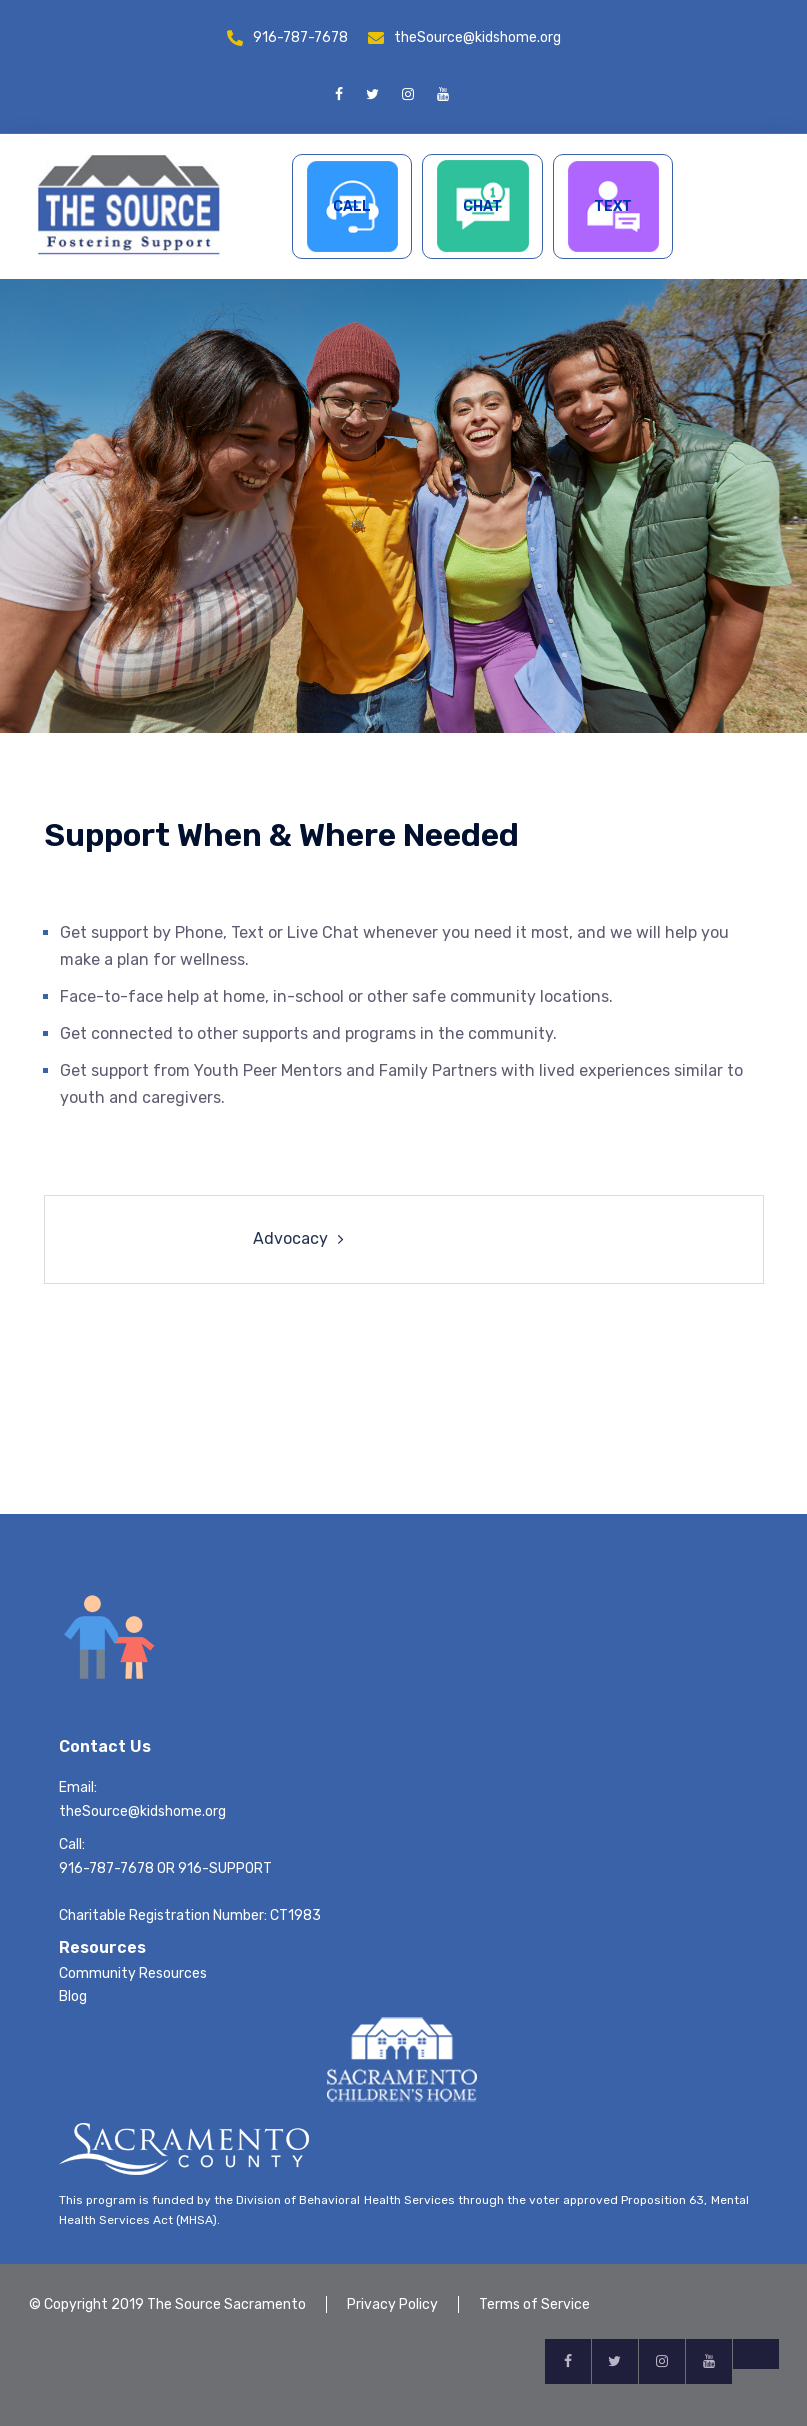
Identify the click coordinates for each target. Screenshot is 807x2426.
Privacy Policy (392, 2304)
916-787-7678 (300, 37)
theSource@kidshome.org (477, 37)
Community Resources (133, 1973)
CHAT (482, 206)
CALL (352, 206)
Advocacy (290, 1238)
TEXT (613, 206)
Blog (73, 1996)
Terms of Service (534, 2304)
